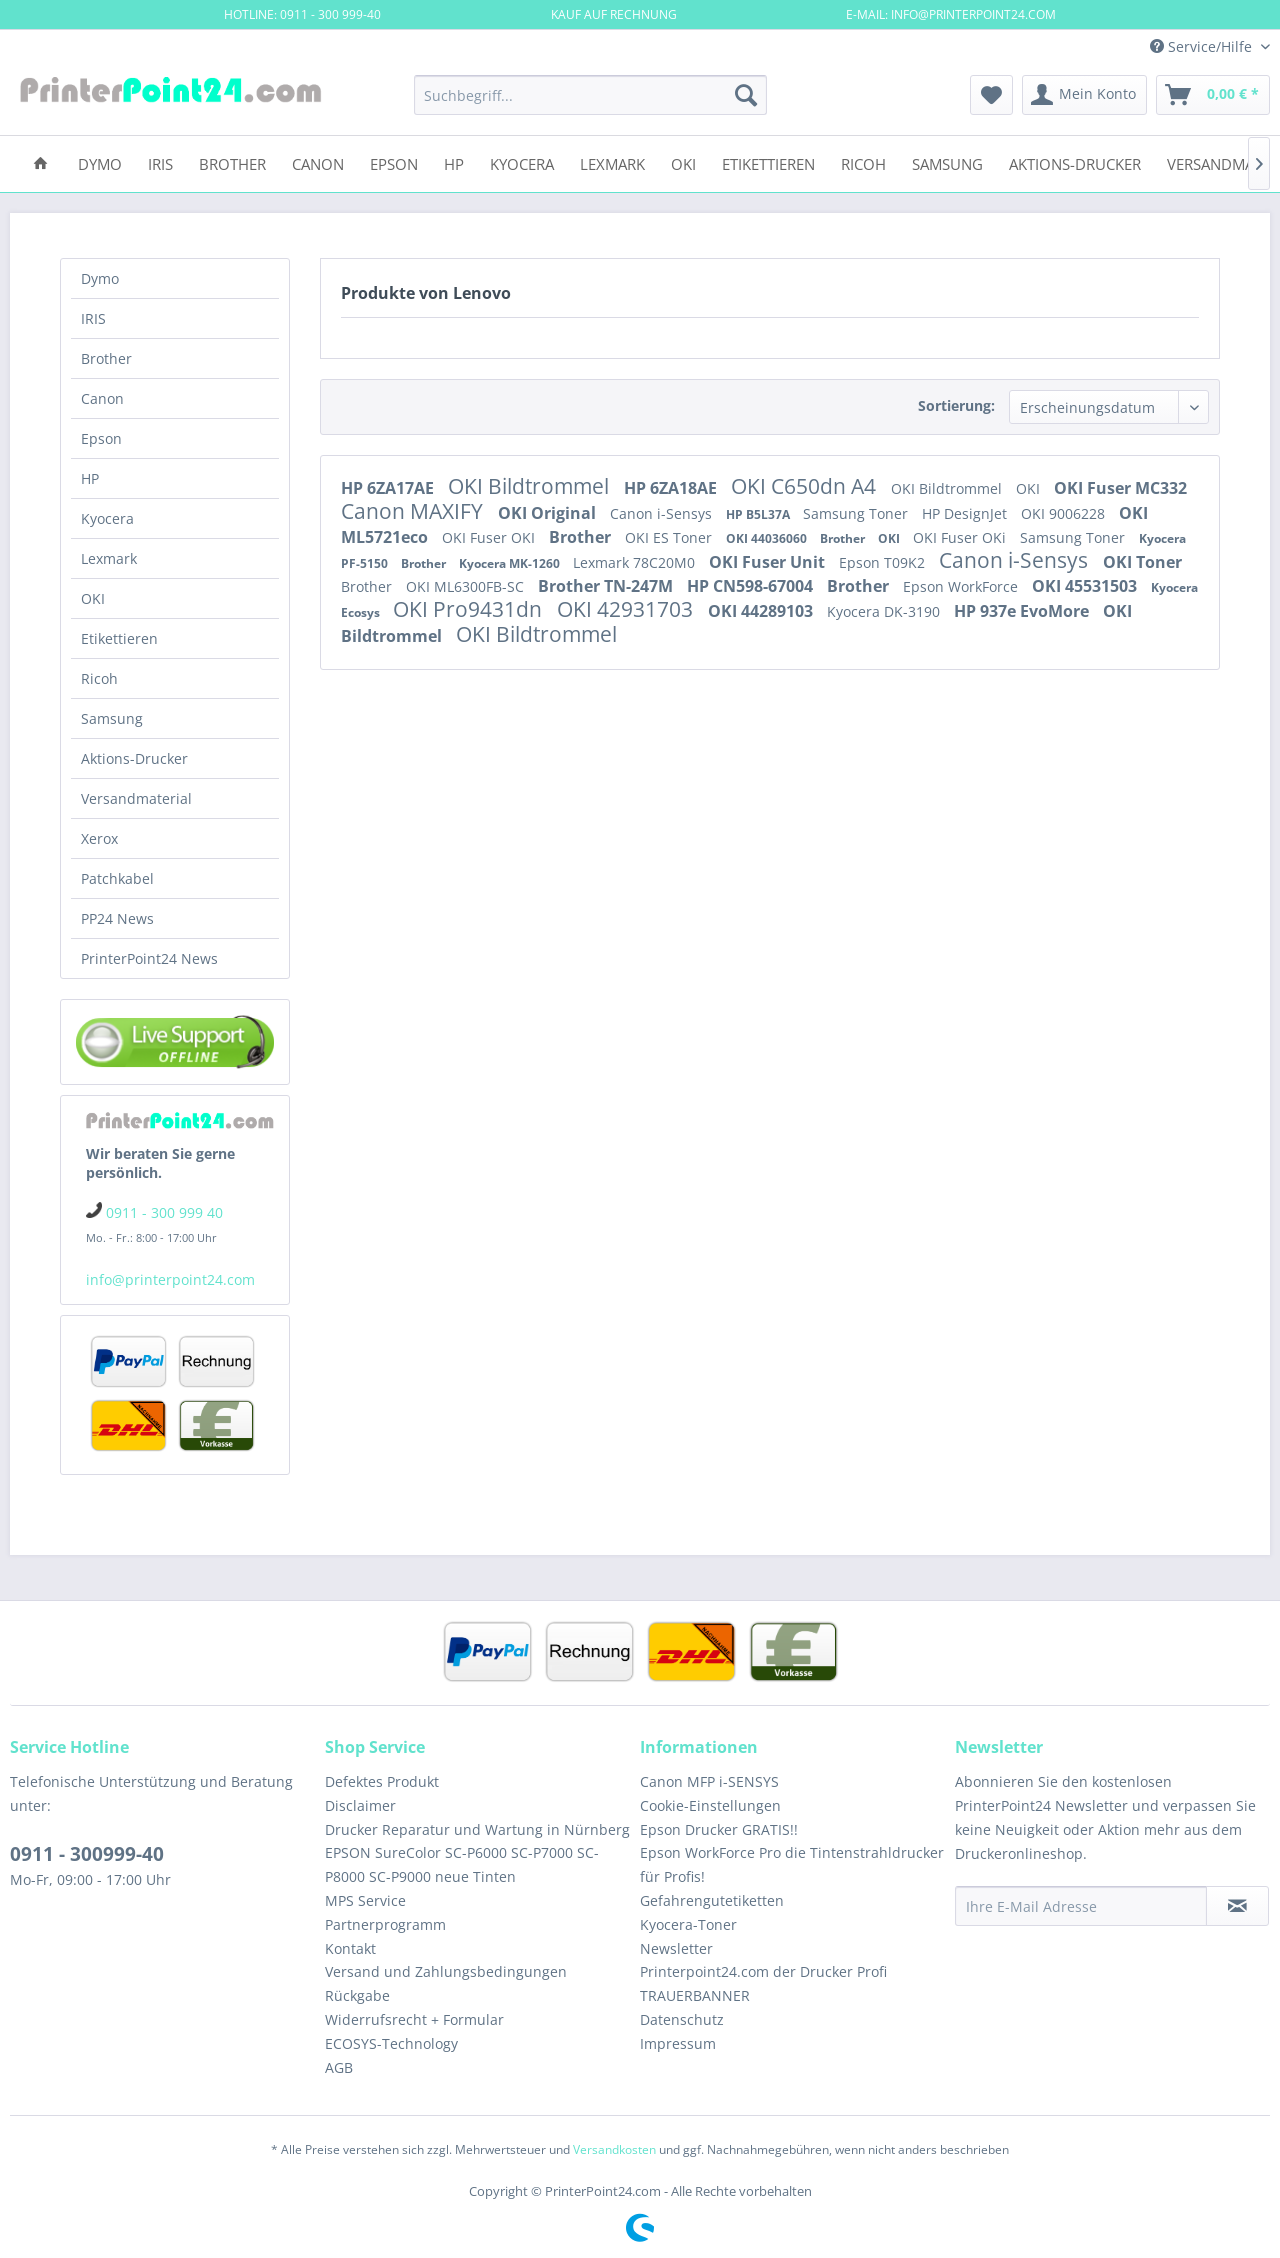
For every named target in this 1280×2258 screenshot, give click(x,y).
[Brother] (232, 162)
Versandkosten (614, 2149)
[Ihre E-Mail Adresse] (1081, 1906)
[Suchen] (746, 95)
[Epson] (394, 162)
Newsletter (676, 1948)
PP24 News (117, 918)
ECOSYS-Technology (391, 2043)
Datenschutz (682, 2019)
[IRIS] (160, 162)
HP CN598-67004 (752, 586)
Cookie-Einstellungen (710, 1805)
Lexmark (109, 558)
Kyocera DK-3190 (885, 611)
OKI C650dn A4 (806, 486)
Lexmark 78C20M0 (636, 562)
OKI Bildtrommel (531, 486)
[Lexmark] (612, 162)
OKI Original (549, 513)
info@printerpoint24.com (170, 1279)
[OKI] (683, 162)
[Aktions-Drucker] (1075, 162)
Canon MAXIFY (414, 511)
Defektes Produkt (382, 1781)
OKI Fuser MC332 (1120, 488)
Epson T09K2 (884, 562)
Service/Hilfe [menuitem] (1203, 46)
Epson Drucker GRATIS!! (719, 1829)
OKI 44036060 (768, 538)
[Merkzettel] (991, 95)
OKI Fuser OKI (490, 537)
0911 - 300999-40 (87, 1854)
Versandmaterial (136, 798)
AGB (339, 2067)
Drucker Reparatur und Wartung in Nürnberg (477, 1829)
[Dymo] (100, 162)
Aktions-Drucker (134, 758)
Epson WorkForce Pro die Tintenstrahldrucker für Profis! (792, 1864)
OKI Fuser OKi (961, 537)
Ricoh (99, 678)
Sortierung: (956, 405)
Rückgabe (357, 1995)
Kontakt (350, 1948)
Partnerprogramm (385, 1924)
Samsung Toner (857, 513)
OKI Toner (1142, 562)
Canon (102, 398)
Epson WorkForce (962, 586)
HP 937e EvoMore (1023, 611)
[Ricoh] (863, 162)
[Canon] (318, 162)
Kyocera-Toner (688, 1924)
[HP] (454, 162)
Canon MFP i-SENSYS (709, 1781)
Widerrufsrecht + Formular (414, 2019)
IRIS (93, 318)
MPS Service (365, 1900)
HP (90, 478)
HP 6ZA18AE (672, 488)
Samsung (112, 718)
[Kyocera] (522, 162)
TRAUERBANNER (695, 1995)
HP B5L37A (759, 514)
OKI (93, 598)
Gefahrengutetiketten (712, 1900)
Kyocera (107, 518)
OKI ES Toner (670, 537)
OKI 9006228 (1065, 513)
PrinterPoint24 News (149, 958)
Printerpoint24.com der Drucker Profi (763, 1971)
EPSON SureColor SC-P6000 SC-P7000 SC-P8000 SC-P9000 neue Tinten (462, 1864)
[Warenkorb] (1213, 95)
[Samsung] (947, 162)
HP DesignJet (966, 513)
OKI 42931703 (627, 609)
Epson (101, 438)
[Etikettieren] (768, 162)
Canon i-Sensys (663, 513)
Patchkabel (117, 878)
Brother (106, 358)
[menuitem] (590, 95)
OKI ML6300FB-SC (467, 586)
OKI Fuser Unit (769, 562)
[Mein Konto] (1084, 95)
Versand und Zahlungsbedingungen (446, 1971)
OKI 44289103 (762, 611)
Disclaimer (360, 1805)
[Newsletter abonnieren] (1237, 1906)
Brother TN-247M (607, 586)
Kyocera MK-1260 (511, 563)
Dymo (100, 278)
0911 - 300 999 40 (164, 1212)
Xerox (99, 838)
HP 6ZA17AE (389, 488)
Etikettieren (119, 638)
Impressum (678, 2043)
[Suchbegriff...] (590, 95)
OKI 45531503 (1086, 586)
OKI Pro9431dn (470, 609)
